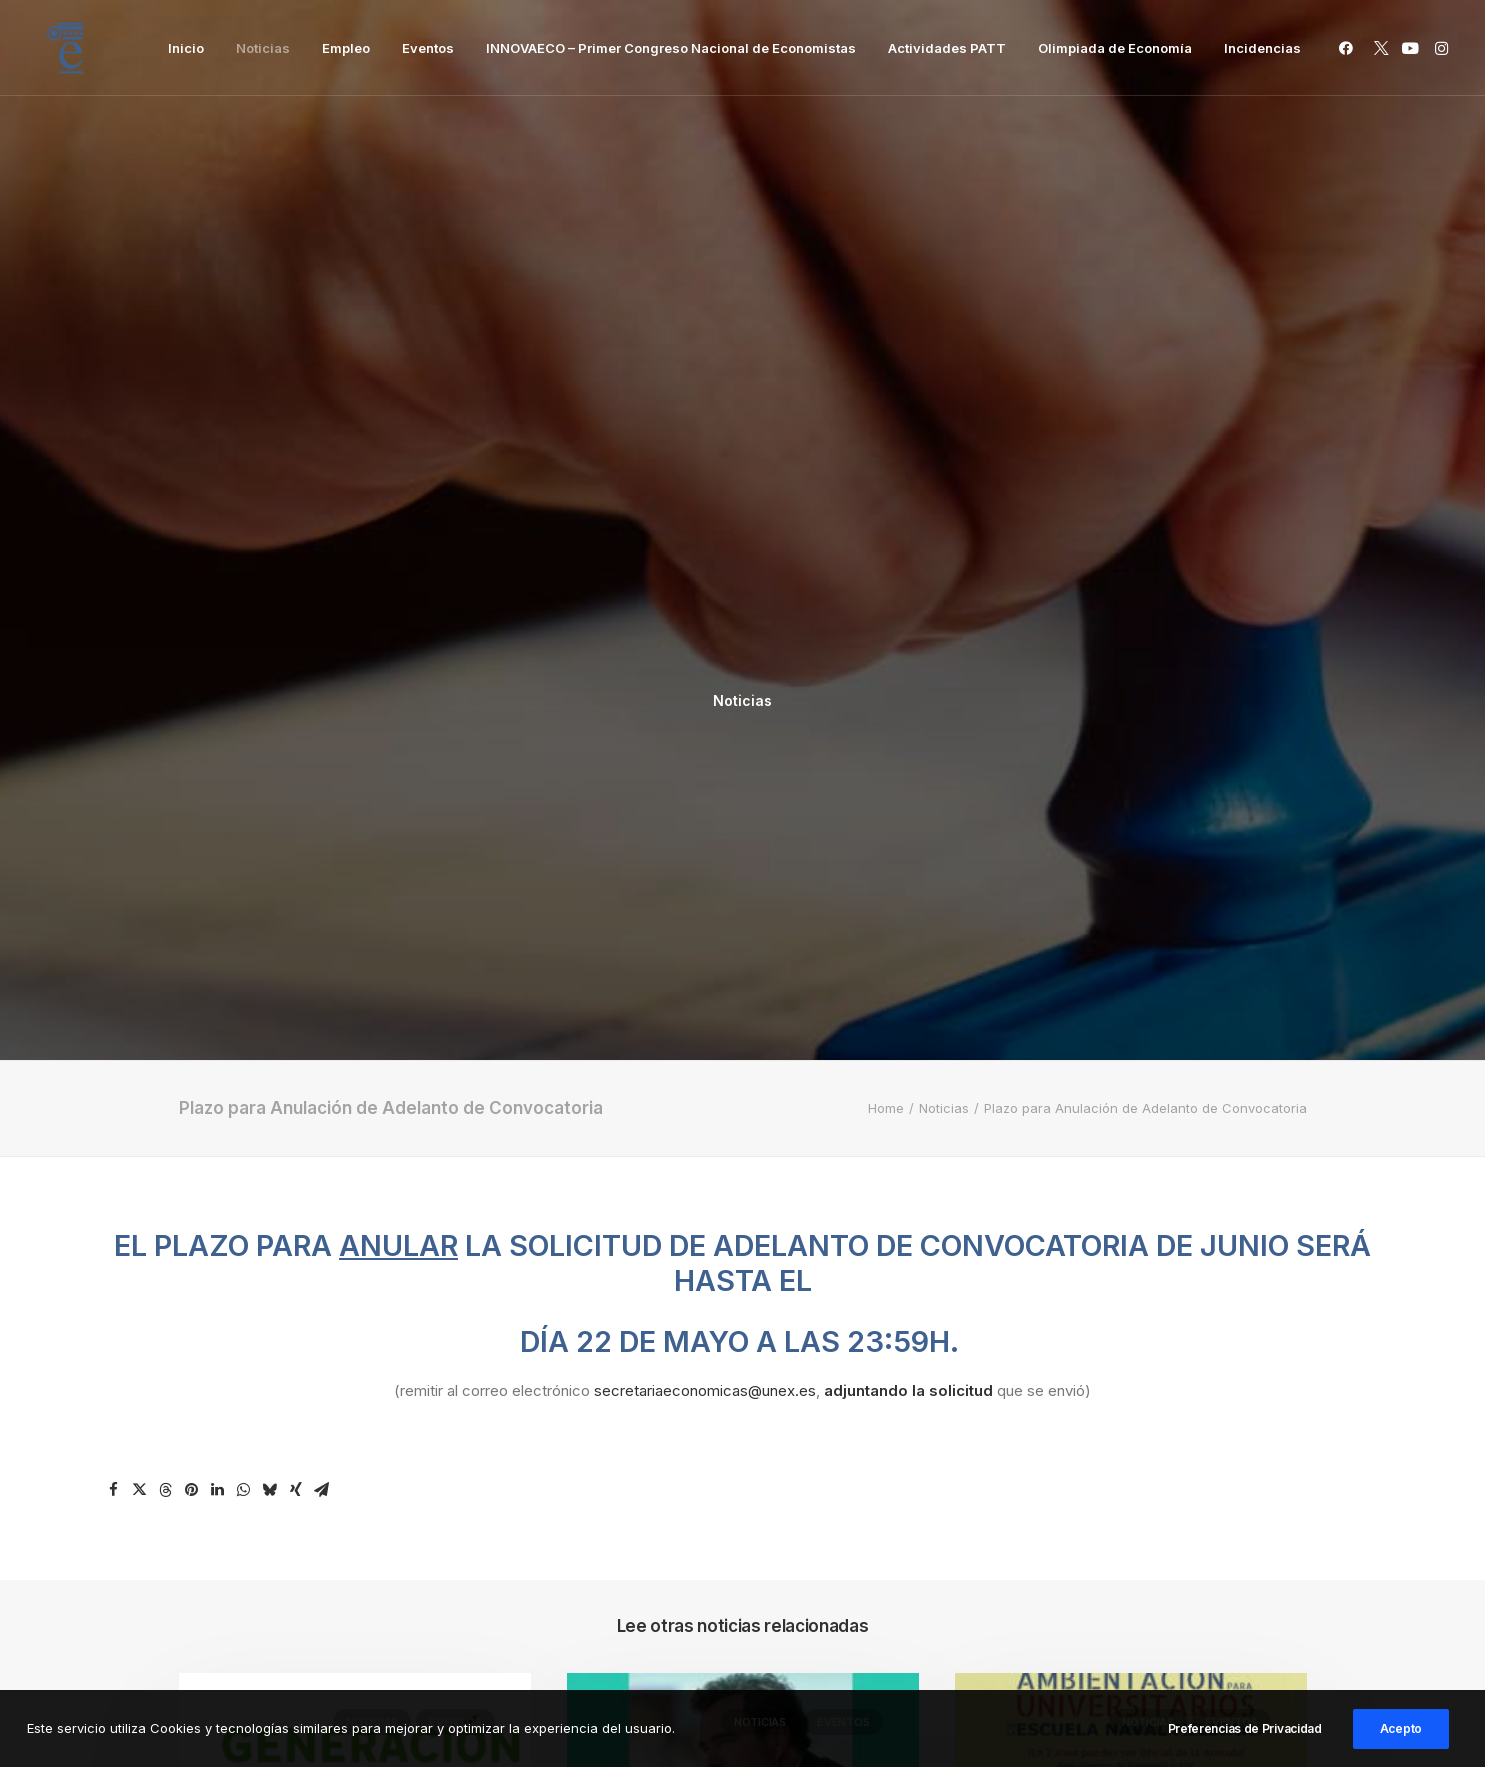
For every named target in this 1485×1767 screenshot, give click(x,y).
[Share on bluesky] (270, 862)
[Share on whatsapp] (244, 862)
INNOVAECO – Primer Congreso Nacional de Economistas (671, 48)
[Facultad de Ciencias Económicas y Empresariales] (65, 48)
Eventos (428, 48)
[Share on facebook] (114, 862)
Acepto (1401, 1737)
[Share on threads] (166, 862)
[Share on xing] (296, 862)
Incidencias (1262, 48)
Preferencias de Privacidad (1245, 1737)
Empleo (346, 48)
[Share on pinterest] (192, 862)
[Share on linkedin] (218, 862)
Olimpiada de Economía (1115, 48)
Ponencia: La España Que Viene (728, 1358)
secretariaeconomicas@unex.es (705, 762)
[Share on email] (322, 862)
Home (886, 480)
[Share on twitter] (140, 862)
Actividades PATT (947, 48)
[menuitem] (186, 48)
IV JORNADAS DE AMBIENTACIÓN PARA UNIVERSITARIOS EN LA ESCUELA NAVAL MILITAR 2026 (1123, 1383)
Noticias (263, 48)
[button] (1349, 48)
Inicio (186, 48)
